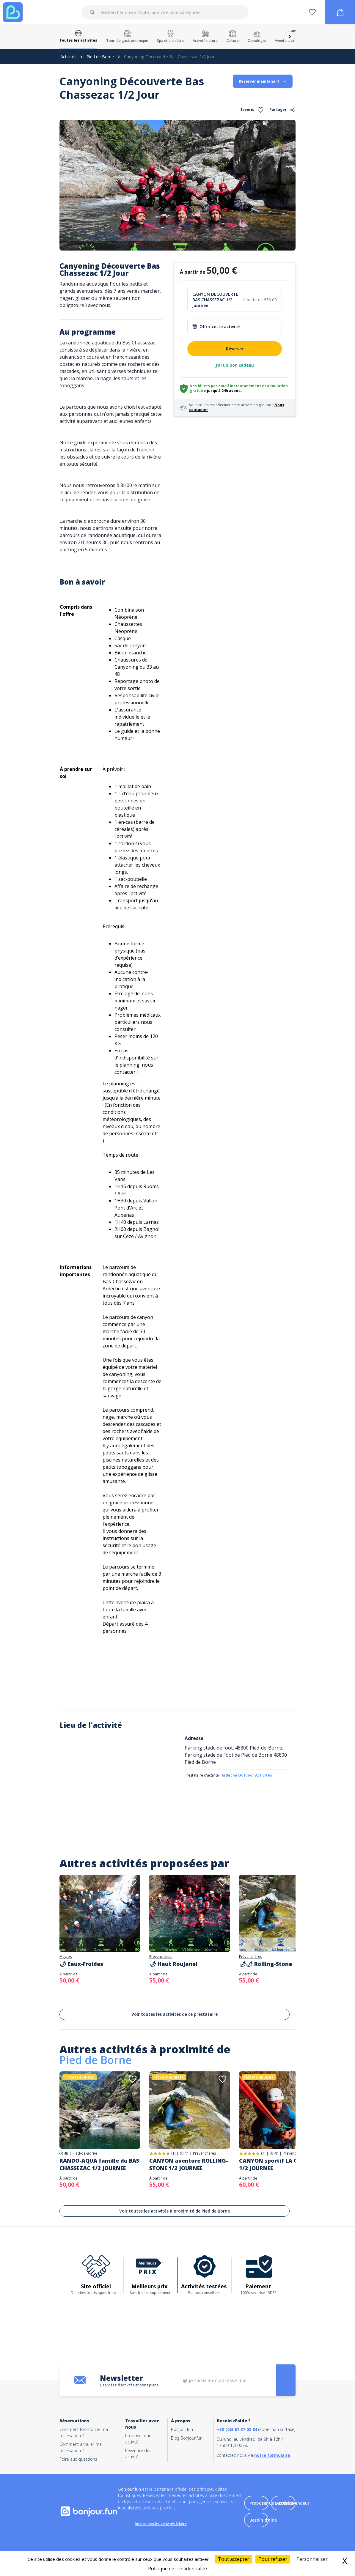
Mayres (65, 1956)
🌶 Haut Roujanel (173, 1963)
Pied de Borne (100, 56)
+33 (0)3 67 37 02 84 (237, 2429)
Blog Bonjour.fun (186, 2438)
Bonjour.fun (182, 2429)
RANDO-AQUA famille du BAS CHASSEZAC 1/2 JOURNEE (99, 2164)
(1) (173, 2153)
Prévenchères (160, 1956)
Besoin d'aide (263, 2520)
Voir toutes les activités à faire (161, 2523)
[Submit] (93, 12)
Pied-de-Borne (85, 2153)
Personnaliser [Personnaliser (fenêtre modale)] (312, 2559)
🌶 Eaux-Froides (81, 1963)
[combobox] (164, 12)
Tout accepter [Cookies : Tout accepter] (233, 2559)
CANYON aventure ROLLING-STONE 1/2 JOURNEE (188, 2164)
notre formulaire (272, 2455)
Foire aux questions (78, 2459)
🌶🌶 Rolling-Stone (265, 1963)
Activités (68, 56)
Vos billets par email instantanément (225, 385)
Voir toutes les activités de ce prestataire (174, 2014)
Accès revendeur (293, 2503)
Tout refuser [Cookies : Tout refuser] (272, 2559)
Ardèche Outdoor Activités (247, 1775)
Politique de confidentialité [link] (177, 2568)
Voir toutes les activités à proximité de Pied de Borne (174, 2211)
